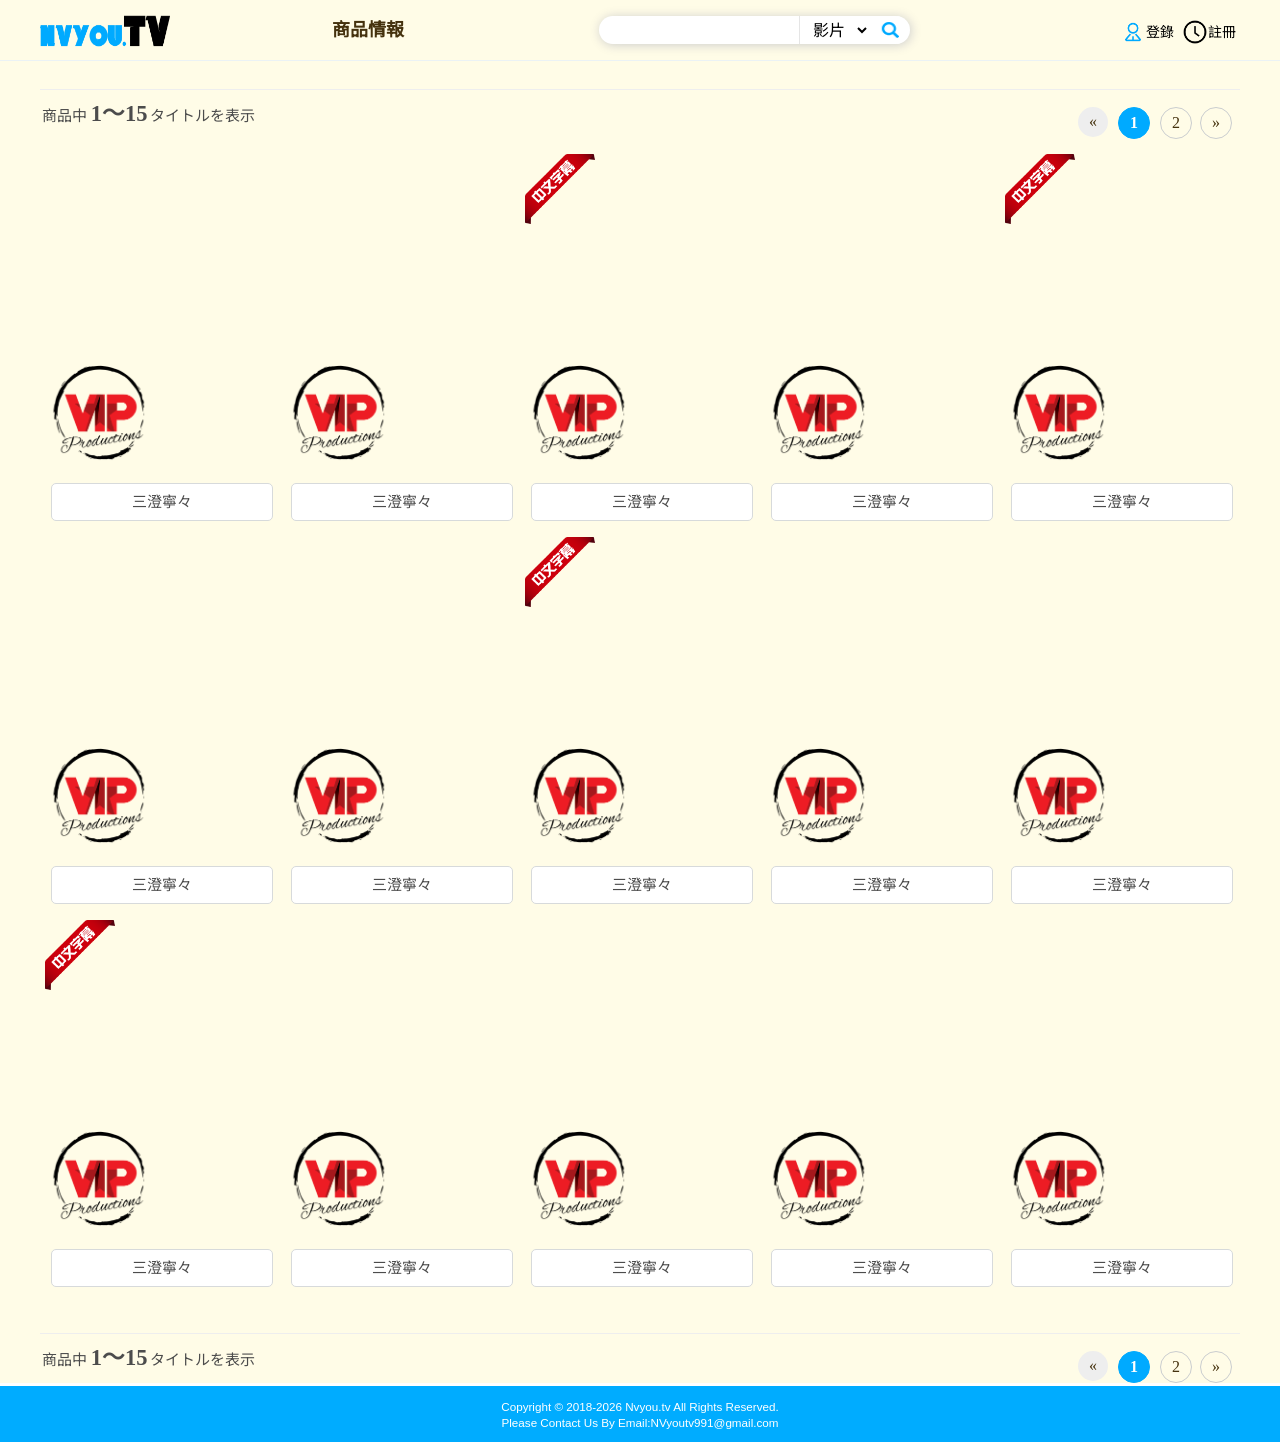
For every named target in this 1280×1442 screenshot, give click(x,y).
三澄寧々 (162, 502)
